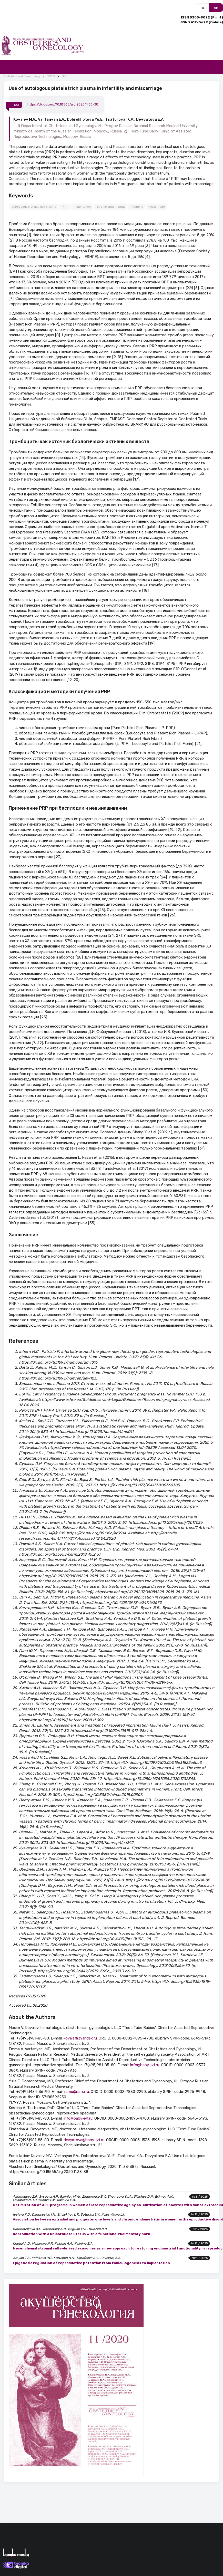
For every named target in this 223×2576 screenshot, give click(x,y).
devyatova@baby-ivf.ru (84, 2140)
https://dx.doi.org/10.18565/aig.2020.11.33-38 (62, 105)
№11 (65, 76)
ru (202, 7)
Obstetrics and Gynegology (21, 76)
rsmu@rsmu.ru (76, 2091)
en (216, 7)
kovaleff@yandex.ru (80, 2038)
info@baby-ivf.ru (144, 2065)
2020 (51, 76)
